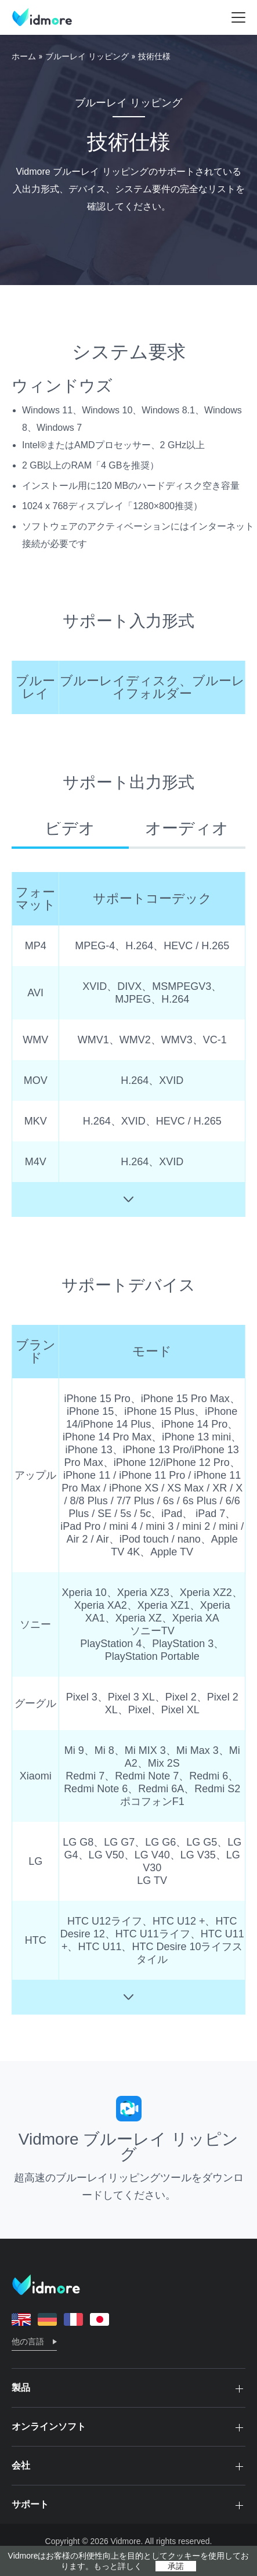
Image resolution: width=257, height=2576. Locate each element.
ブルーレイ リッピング (87, 56)
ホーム (24, 56)
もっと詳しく (117, 2566)
